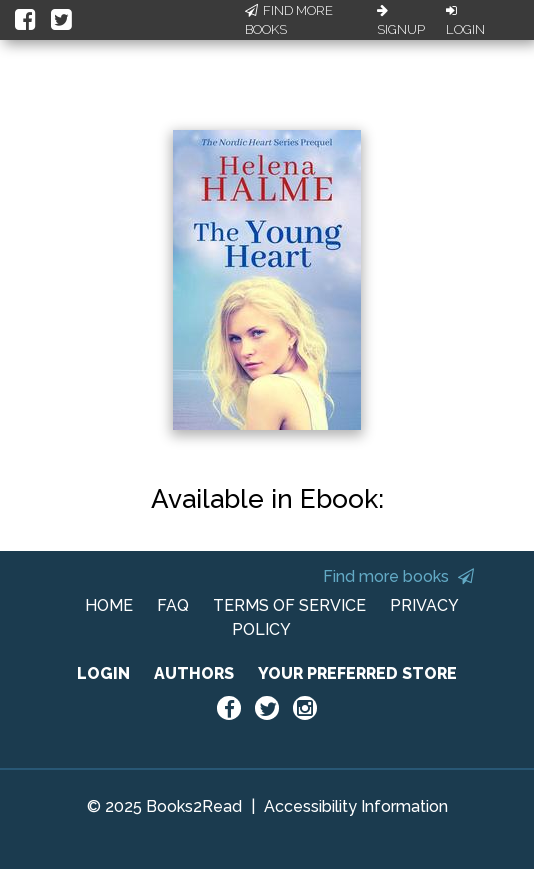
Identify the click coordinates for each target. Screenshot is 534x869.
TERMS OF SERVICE (289, 605)
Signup (401, 21)
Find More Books (289, 20)
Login (465, 21)
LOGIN (103, 673)
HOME (109, 605)
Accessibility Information (356, 806)
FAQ (173, 605)
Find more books (398, 576)
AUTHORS (194, 673)
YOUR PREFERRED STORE (357, 673)
